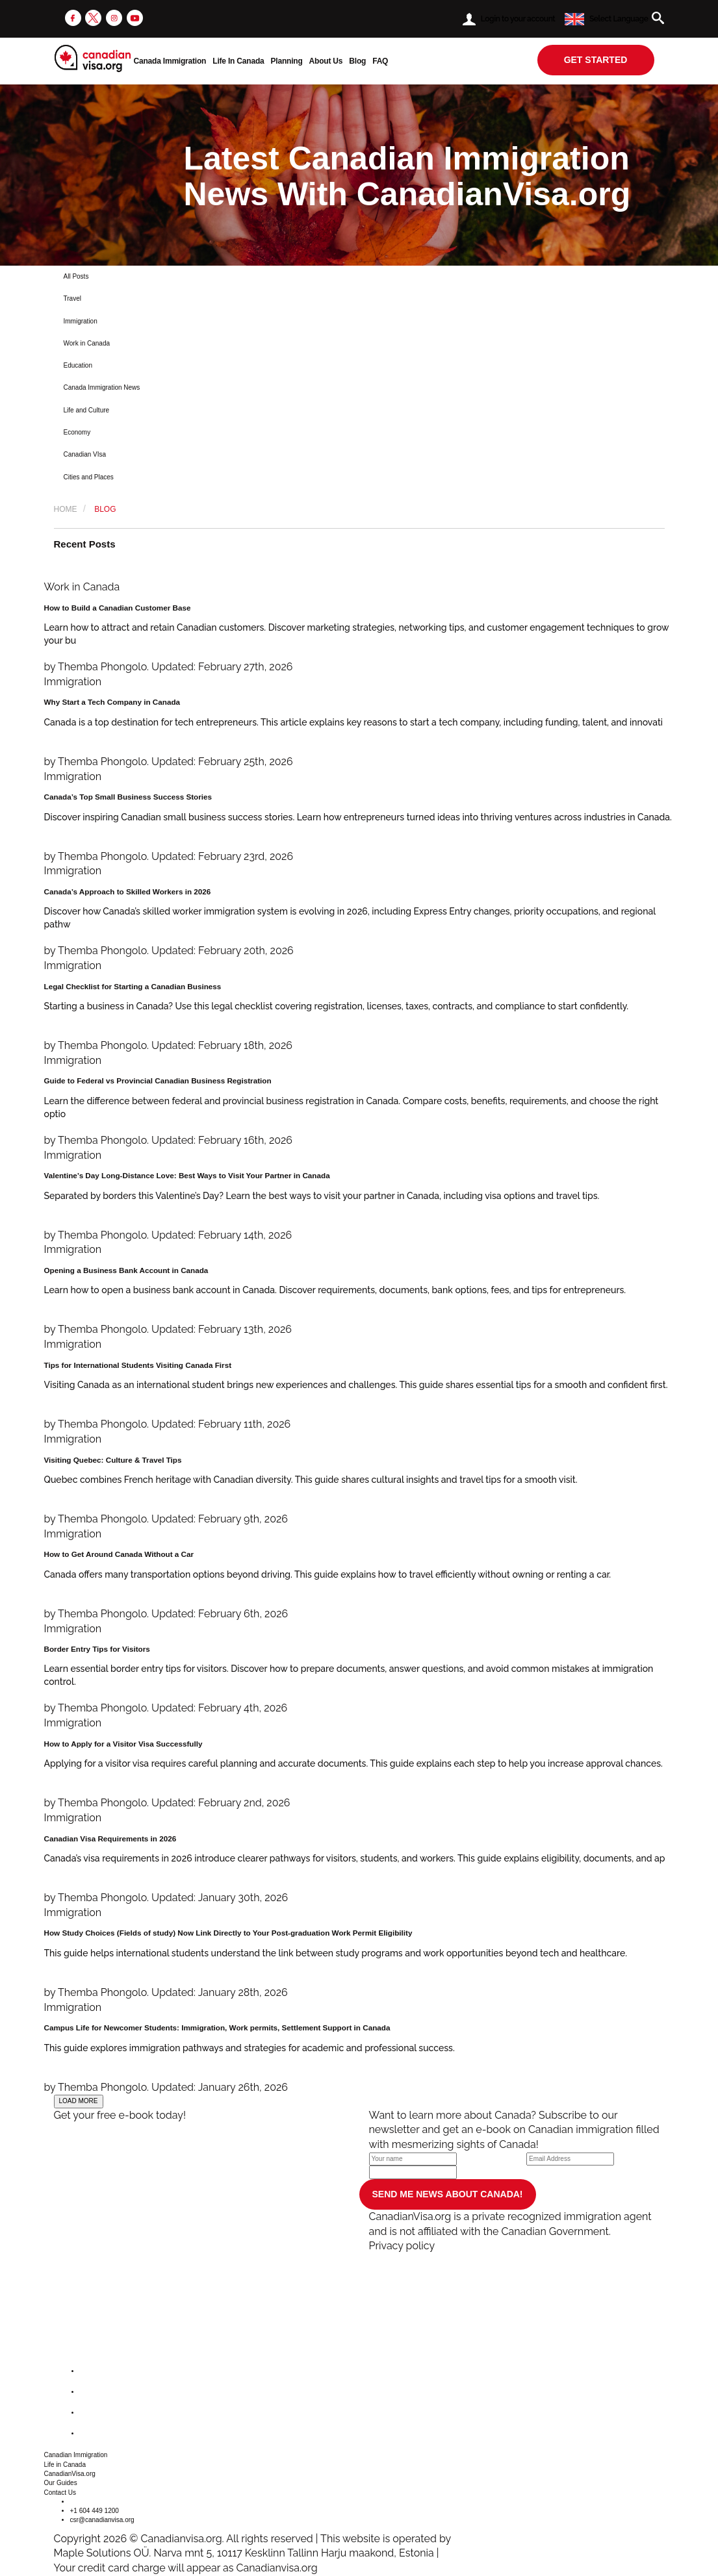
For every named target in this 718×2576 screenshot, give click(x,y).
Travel (72, 298)
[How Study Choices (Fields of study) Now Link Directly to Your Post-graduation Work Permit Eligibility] (359, 1953)
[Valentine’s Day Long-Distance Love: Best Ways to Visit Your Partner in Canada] (359, 1195)
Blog (357, 61)
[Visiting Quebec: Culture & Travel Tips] (359, 1479)
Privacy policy (402, 2246)
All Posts (76, 276)
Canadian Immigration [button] (76, 2454)
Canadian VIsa (85, 454)
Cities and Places (89, 477)
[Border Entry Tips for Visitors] (359, 1669)
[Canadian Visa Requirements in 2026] (359, 1858)
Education (78, 365)
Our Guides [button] (60, 2482)
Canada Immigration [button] (170, 61)
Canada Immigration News (102, 387)
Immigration (80, 321)
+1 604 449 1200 (94, 2510)
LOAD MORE (78, 2100)
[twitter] (93, 17)
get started (596, 60)
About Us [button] (326, 61)
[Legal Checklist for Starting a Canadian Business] (359, 1006)
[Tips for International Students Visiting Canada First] (359, 1384)
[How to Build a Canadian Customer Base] (359, 627)
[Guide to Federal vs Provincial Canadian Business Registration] (359, 1101)
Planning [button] (286, 61)
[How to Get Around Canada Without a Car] (359, 1574)
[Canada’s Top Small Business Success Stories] (359, 817)
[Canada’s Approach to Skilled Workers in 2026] (359, 911)
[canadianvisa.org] (93, 58)
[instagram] (114, 17)
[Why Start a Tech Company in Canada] (359, 722)
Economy (77, 432)
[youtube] (135, 17)
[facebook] (73, 17)
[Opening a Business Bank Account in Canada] (359, 1290)
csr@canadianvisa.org (102, 2519)
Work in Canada (87, 343)
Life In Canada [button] (238, 61)
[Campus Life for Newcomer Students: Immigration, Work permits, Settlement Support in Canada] (359, 2048)
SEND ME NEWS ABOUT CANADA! (447, 2194)
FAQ (380, 61)
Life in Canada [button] (65, 2464)
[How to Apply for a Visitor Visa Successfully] (359, 1763)
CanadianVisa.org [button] (70, 2473)
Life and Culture (87, 410)
